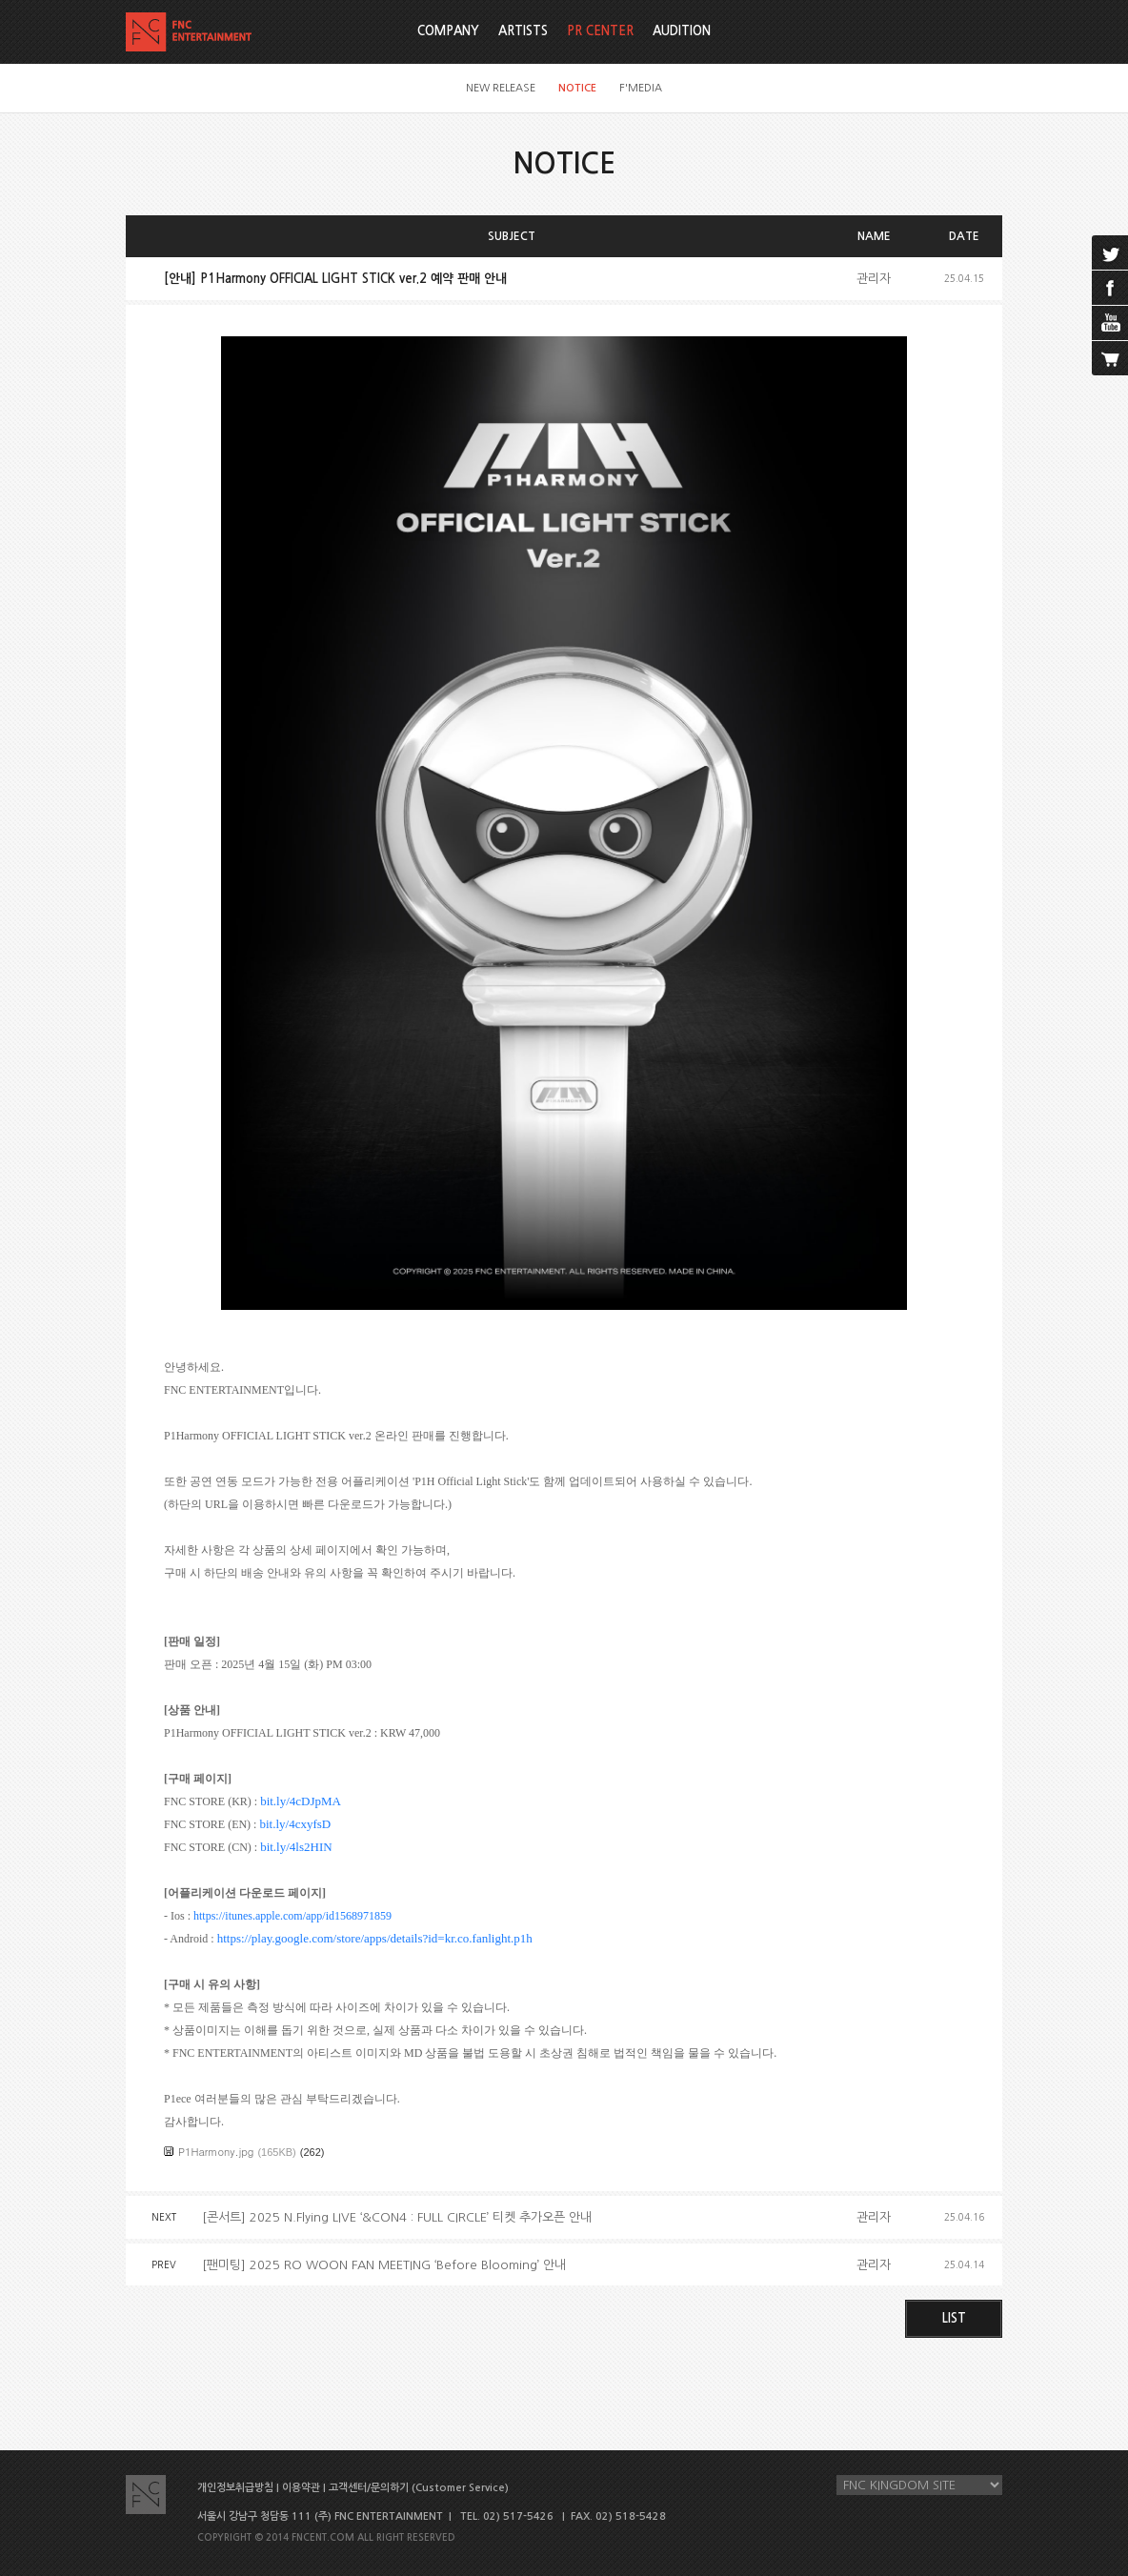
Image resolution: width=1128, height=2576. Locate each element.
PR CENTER (600, 31)
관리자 (873, 278)
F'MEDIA (640, 88)
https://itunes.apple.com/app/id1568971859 (292, 1915)
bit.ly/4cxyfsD (295, 1824)
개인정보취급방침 (235, 2488)
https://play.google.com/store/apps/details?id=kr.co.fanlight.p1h (375, 1938)
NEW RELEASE (500, 88)
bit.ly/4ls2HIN (296, 1847)
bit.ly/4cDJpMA (300, 1801)
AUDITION (682, 31)
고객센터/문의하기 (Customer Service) (419, 2488)
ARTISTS (523, 31)
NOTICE (577, 88)
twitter (1110, 252)
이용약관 (301, 2488)
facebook (1110, 288)
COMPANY (448, 31)
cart (1110, 358)
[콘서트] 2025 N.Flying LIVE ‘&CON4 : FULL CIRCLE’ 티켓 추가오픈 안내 (397, 2217)
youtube (1110, 323)
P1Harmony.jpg (215, 2151)
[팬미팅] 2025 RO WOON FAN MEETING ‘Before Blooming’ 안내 (384, 2265)
